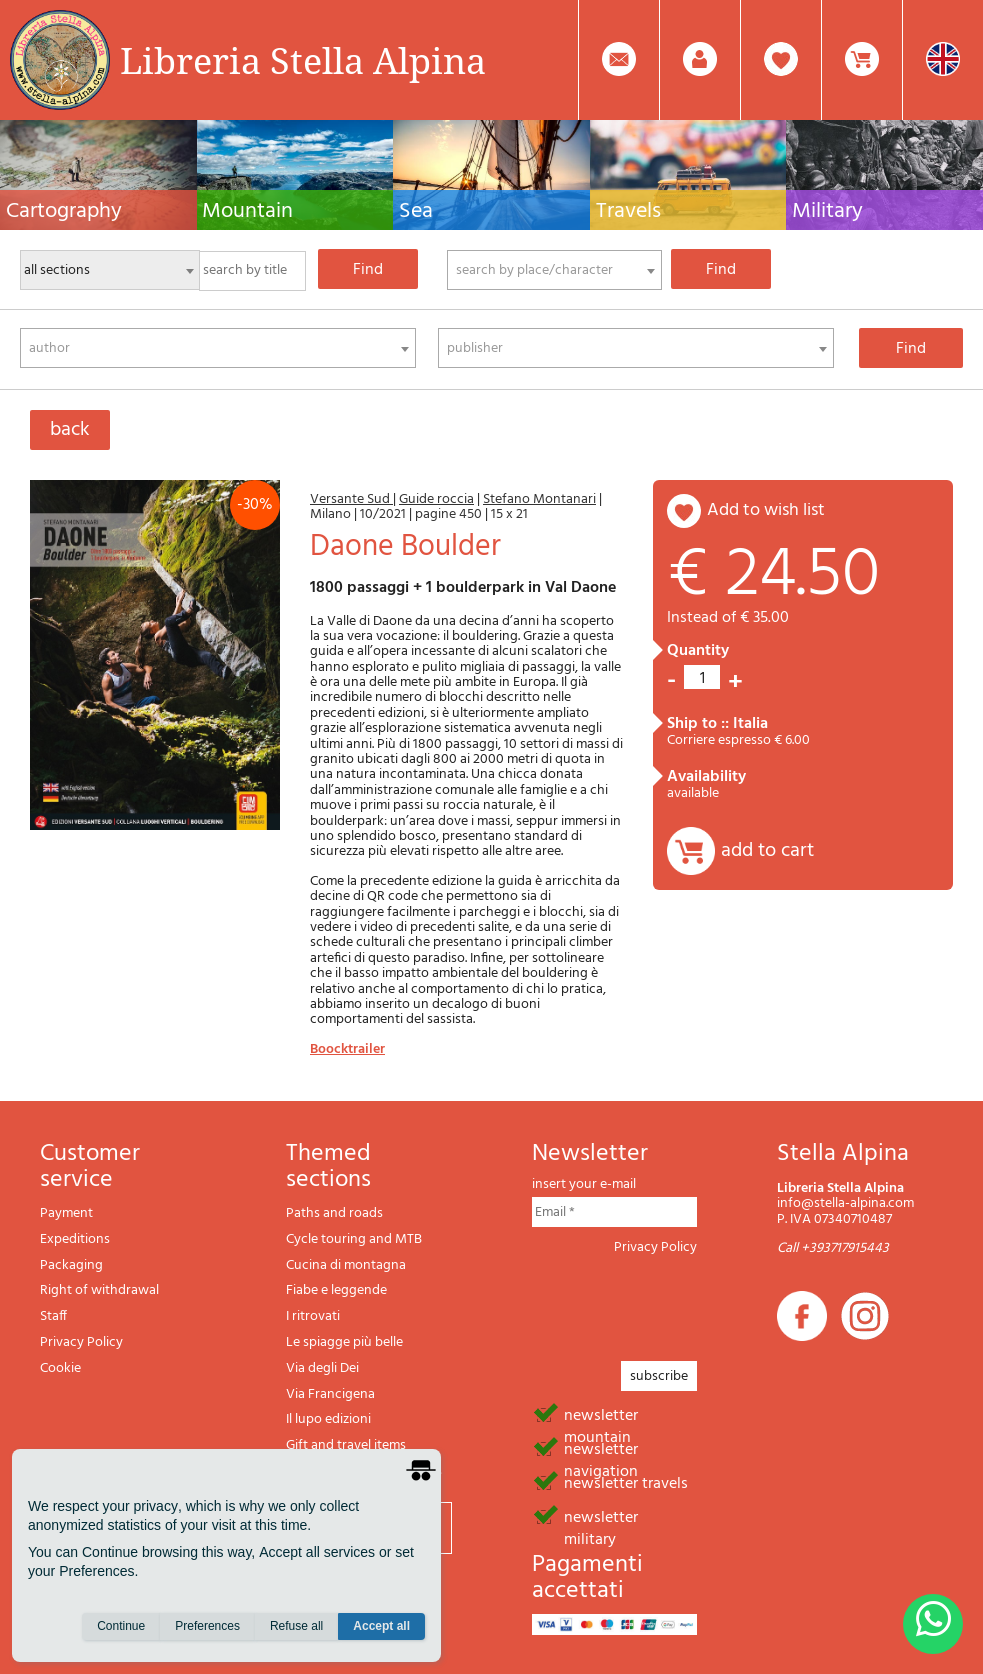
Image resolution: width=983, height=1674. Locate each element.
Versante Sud (351, 499)
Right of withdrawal (99, 1290)
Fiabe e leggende (336, 1290)
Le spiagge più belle (344, 1342)
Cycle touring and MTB (354, 1239)
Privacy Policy (81, 1342)
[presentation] (684, 1302)
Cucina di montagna (346, 1265)
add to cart (767, 851)
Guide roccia (436, 499)
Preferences (207, 1635)
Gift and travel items (346, 1445)
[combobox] (554, 270)
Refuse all (296, 1635)
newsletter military (601, 1516)
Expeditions (75, 1239)
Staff (53, 1316)
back (70, 430)
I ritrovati (313, 1316)
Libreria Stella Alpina (303, 60)
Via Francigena (330, 1394)
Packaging (71, 1265)
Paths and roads (334, 1213)
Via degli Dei (322, 1368)
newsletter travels (626, 1482)
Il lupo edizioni (328, 1419)
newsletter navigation (601, 1448)
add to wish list (766, 510)
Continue (121, 1635)
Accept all (381, 1635)
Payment (66, 1213)
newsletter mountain (601, 1414)
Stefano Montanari (539, 499)
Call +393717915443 (833, 1248)
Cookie (60, 1368)
